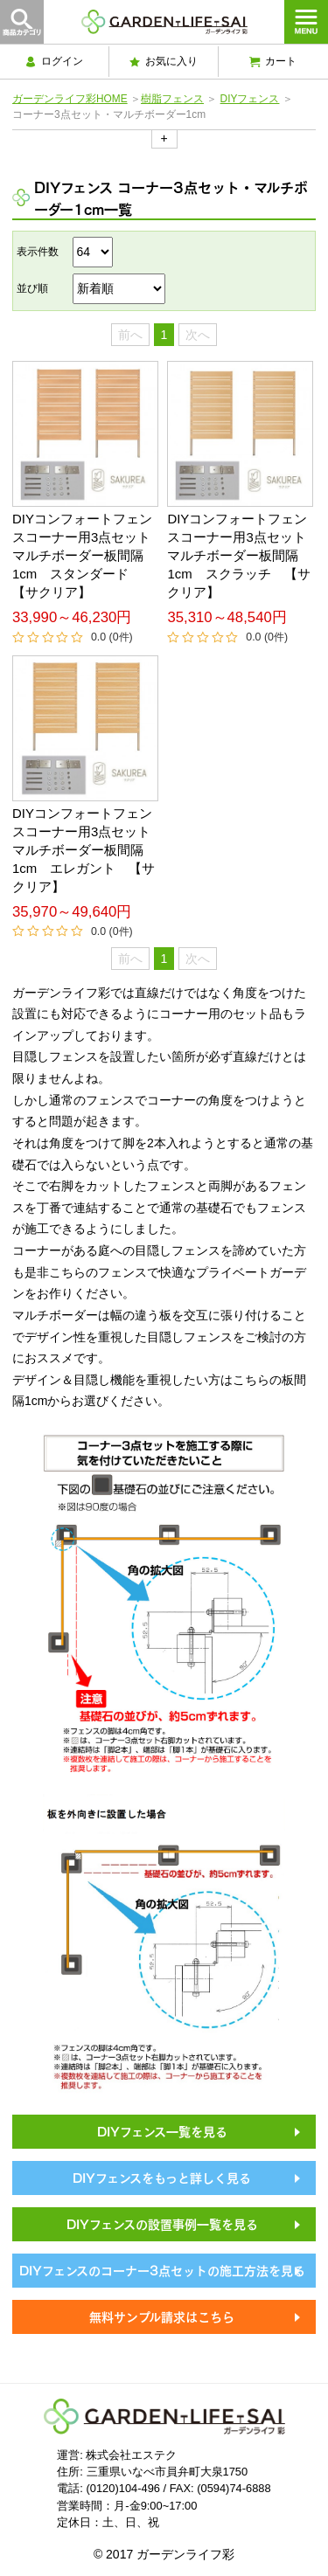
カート (273, 61)
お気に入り (163, 61)
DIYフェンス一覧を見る (162, 2130)
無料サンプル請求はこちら (161, 2315)
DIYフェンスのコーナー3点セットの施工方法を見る (162, 2269)
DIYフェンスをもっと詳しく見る (162, 2176)
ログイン (54, 61)
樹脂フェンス (172, 99)
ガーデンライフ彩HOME (70, 99)
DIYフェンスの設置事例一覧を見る (162, 2223)
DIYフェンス (250, 99)
